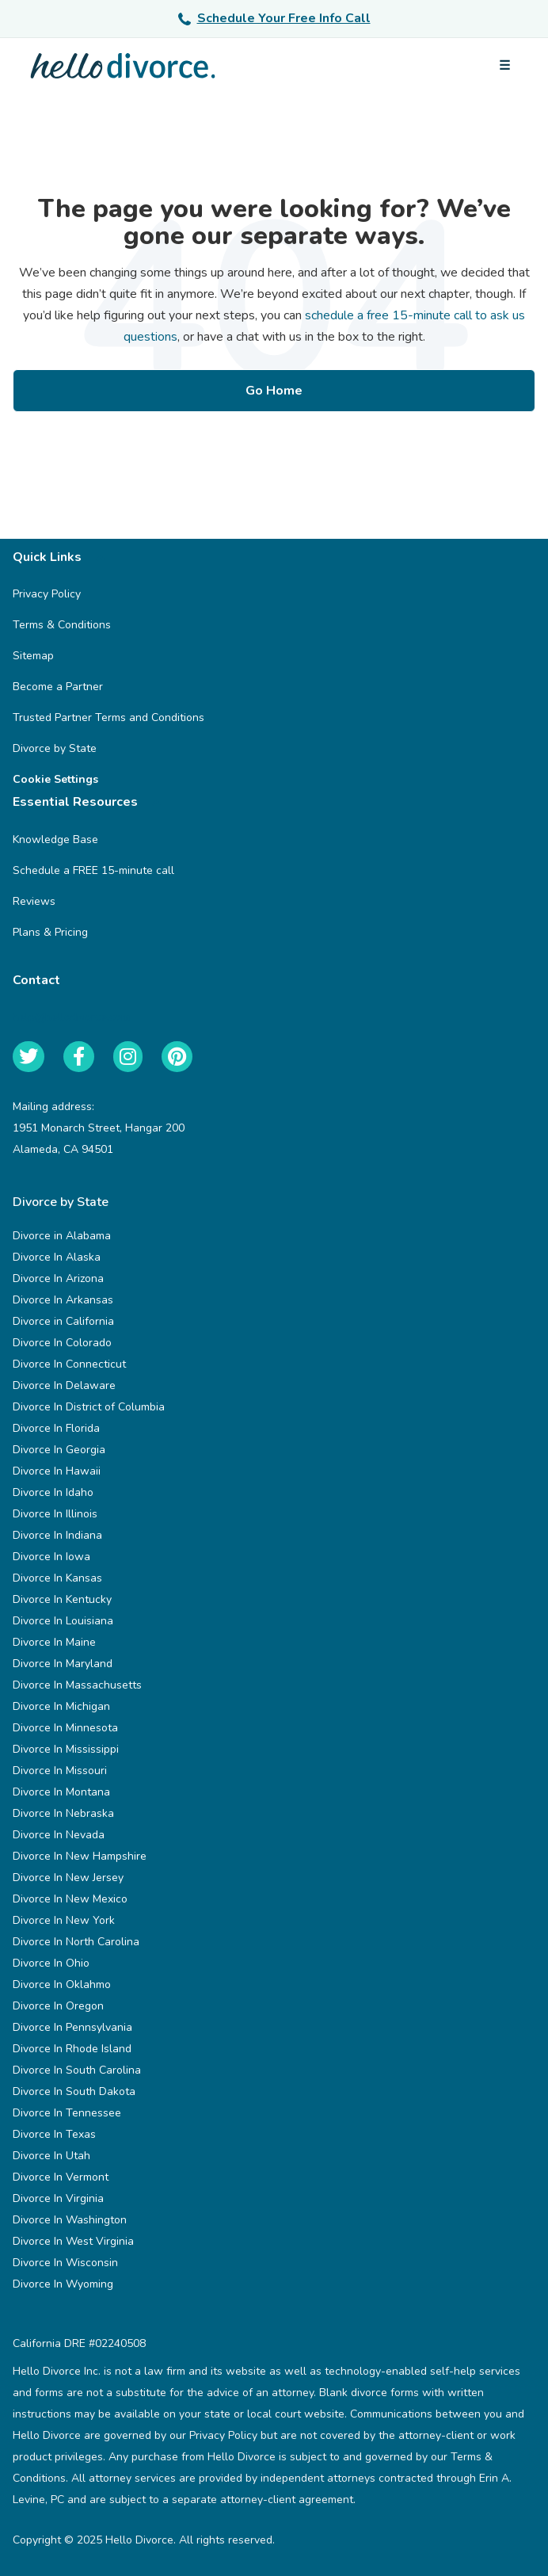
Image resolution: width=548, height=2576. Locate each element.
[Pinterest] (177, 1056)
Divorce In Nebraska (63, 1813)
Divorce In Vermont (60, 2177)
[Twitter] (28, 1056)
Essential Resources (87, 802)
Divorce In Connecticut (69, 1364)
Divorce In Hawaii (57, 1471)
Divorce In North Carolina (76, 1941)
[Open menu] (504, 66)
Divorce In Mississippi (66, 1749)
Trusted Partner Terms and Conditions (108, 717)
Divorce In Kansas (57, 1578)
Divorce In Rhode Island (72, 2048)
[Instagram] (128, 1056)
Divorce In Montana (61, 1791)
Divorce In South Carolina (77, 2070)
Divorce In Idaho (53, 1492)
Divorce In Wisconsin (65, 2262)
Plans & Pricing (50, 932)
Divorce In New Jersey (68, 1877)
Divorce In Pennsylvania (72, 2027)
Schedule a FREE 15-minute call (93, 870)
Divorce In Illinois (55, 1513)
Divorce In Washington (70, 2219)
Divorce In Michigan (61, 1706)
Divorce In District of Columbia (89, 1406)
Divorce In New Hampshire (80, 1856)
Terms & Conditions (62, 624)
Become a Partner (58, 686)
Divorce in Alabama (62, 1235)
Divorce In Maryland (62, 1663)
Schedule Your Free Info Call (274, 18)
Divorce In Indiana (57, 1535)
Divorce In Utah (51, 2155)
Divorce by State (55, 748)
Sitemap (33, 655)
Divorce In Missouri (60, 1770)
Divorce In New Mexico (70, 1898)
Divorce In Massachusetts (77, 1685)
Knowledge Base (55, 839)
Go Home (274, 390)
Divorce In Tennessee (67, 2112)
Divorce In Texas (54, 2134)
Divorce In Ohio (51, 1963)
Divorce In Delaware (64, 1385)
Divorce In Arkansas (63, 1299)
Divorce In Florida (56, 1428)
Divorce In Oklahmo (62, 1984)
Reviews (34, 901)
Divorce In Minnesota (65, 1727)
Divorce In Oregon (58, 2005)
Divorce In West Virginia (73, 2241)
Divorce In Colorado (62, 1342)
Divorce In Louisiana (63, 1620)
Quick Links (59, 557)
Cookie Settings (55, 779)
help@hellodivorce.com (71, 1017)
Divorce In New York (64, 1920)
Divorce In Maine (54, 1642)
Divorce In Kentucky (62, 1599)
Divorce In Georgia (59, 1449)
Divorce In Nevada (59, 1834)
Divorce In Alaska (57, 1257)
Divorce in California (63, 1321)
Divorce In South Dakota (74, 2091)
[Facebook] (78, 1056)
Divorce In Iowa (51, 1556)
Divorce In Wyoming (63, 2284)
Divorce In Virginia (58, 2198)
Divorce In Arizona (58, 1278)
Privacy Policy (47, 593)
